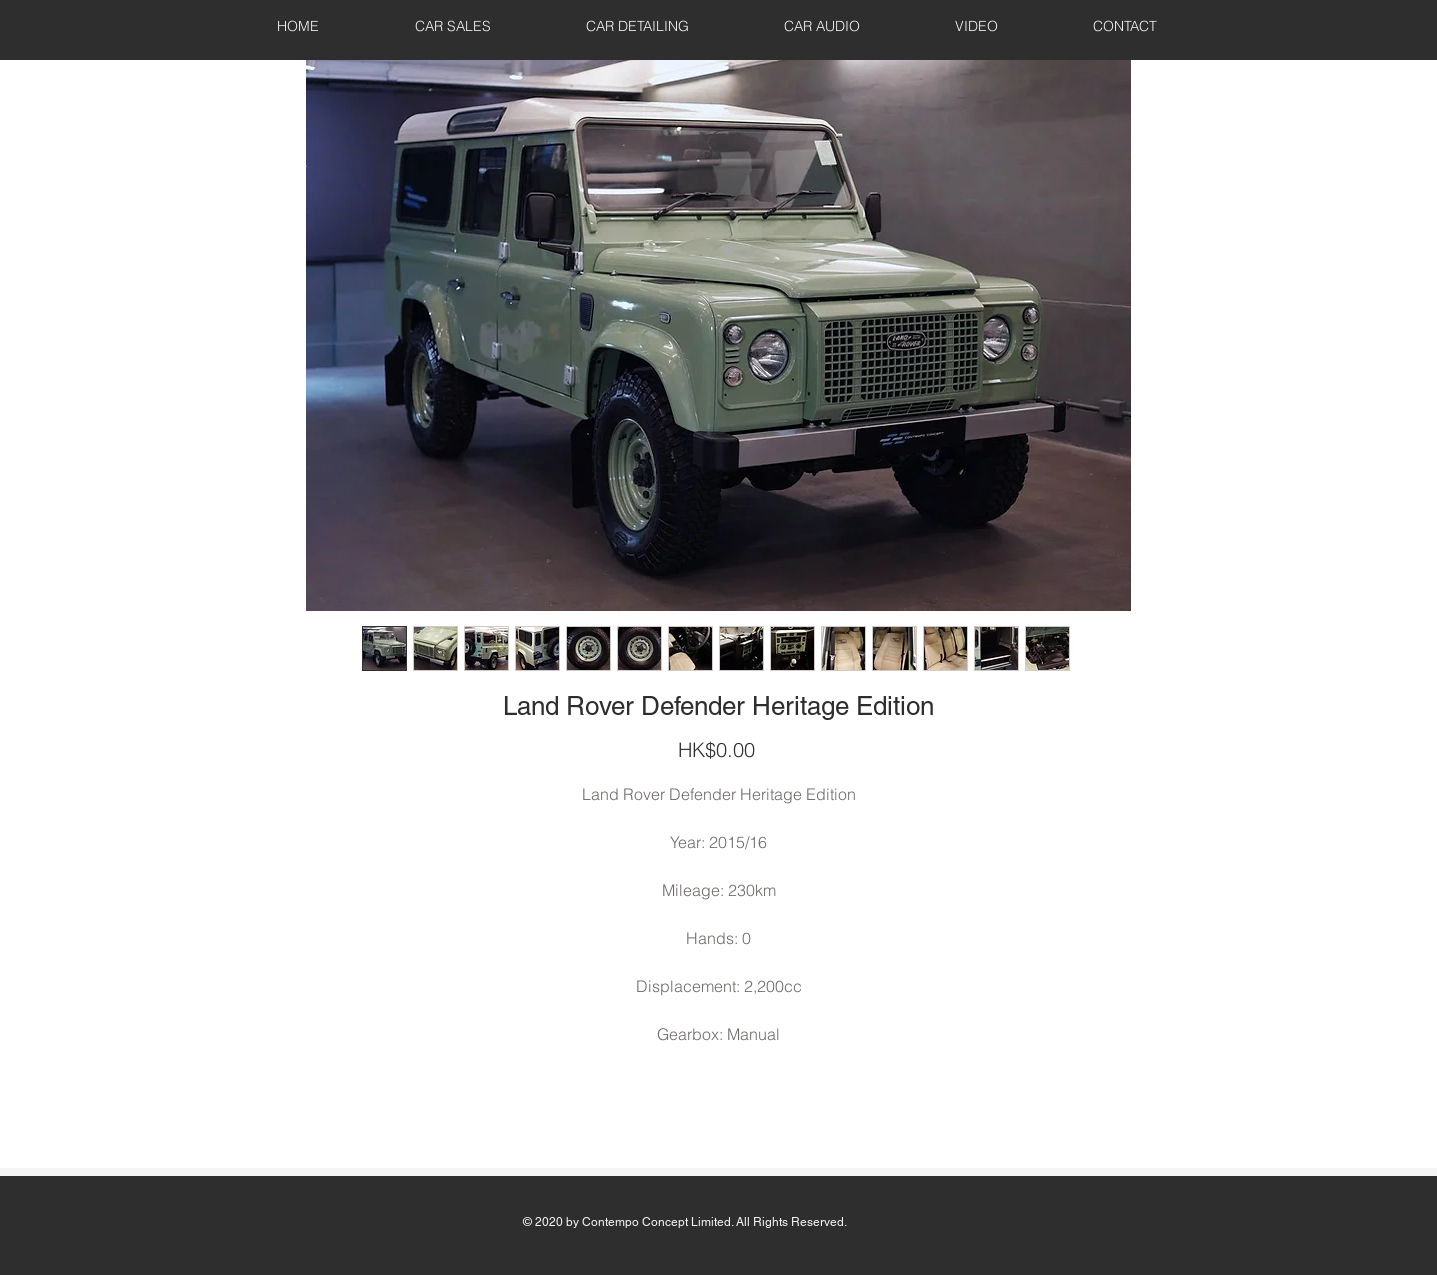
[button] (453, 26)
